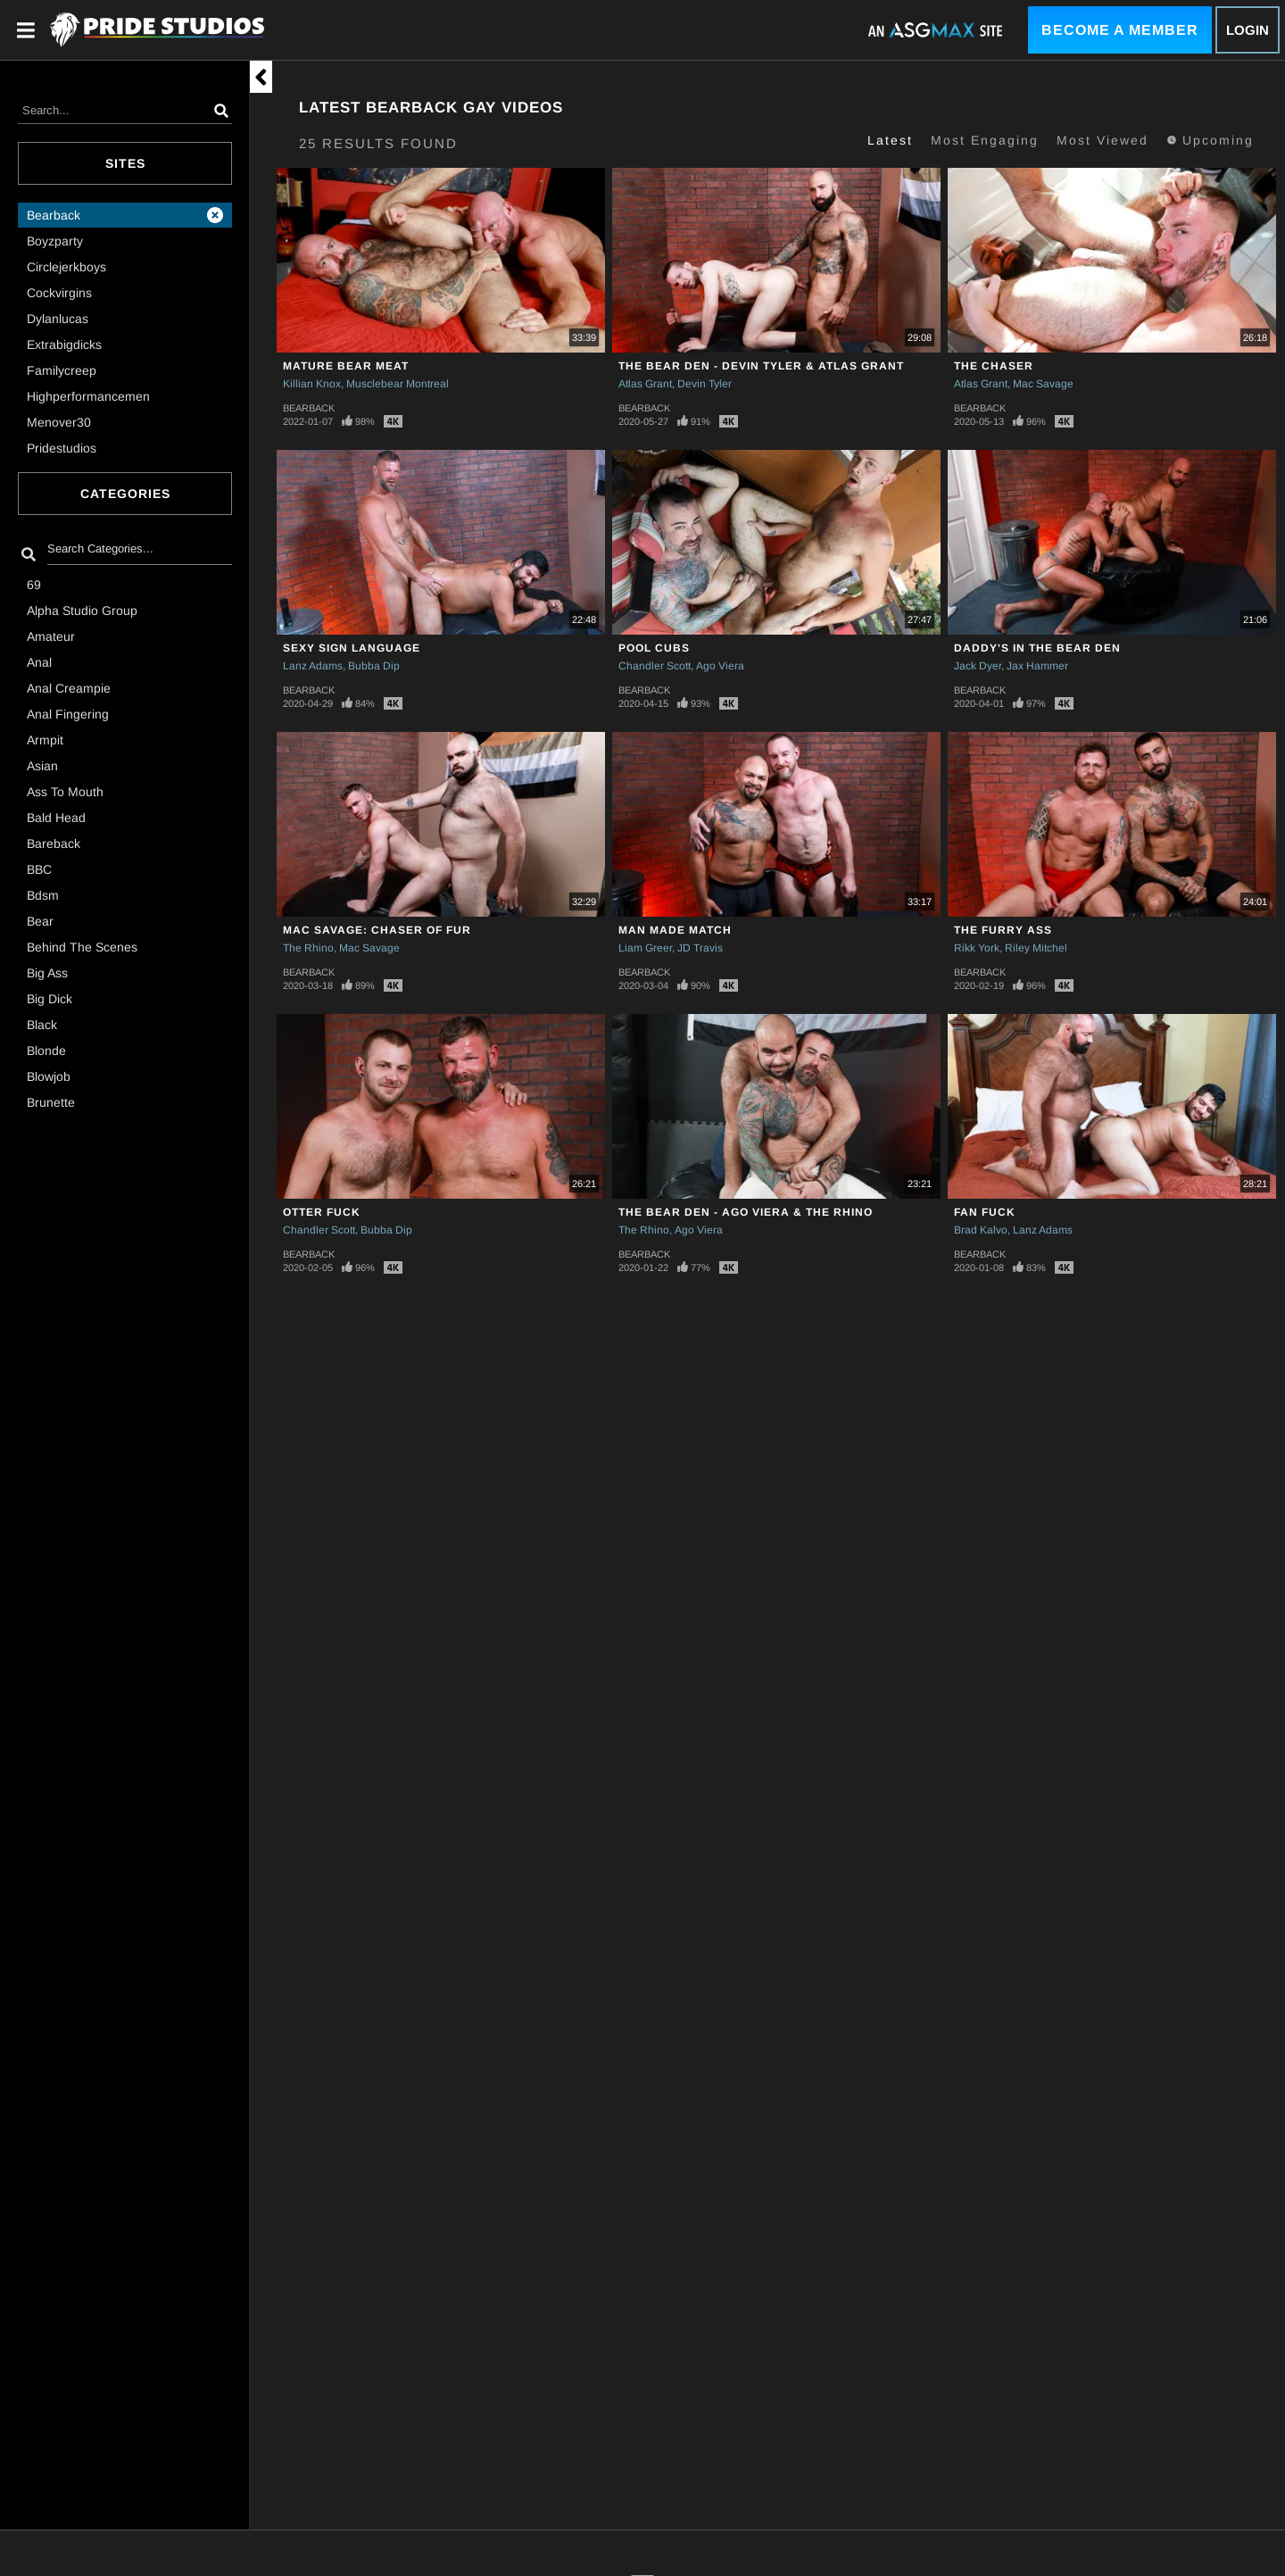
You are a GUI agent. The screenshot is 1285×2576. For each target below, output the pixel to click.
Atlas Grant (645, 384)
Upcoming (1210, 140)
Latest (890, 140)
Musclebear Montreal (397, 384)
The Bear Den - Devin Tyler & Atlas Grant (761, 366)
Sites (125, 163)
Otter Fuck (322, 1212)
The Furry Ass (1003, 930)
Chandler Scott (654, 666)
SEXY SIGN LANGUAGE (351, 648)
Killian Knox (312, 384)
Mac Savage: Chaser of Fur (377, 930)
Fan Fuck (985, 1212)
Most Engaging (985, 140)
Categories (125, 493)
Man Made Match (675, 930)
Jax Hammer (1037, 666)
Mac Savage (1043, 384)
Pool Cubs (654, 648)
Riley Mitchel (1036, 948)
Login (1247, 29)
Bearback (309, 408)
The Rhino (308, 948)
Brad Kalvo (980, 1230)
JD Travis (700, 948)
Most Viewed (1102, 140)
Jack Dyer (977, 666)
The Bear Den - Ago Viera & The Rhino (745, 1212)
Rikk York (976, 948)
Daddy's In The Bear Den (1037, 648)
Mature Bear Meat (346, 366)
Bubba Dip (374, 666)
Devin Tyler (704, 384)
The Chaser (993, 366)
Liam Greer (645, 948)
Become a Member (1119, 29)
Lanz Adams (313, 666)
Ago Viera (720, 666)
